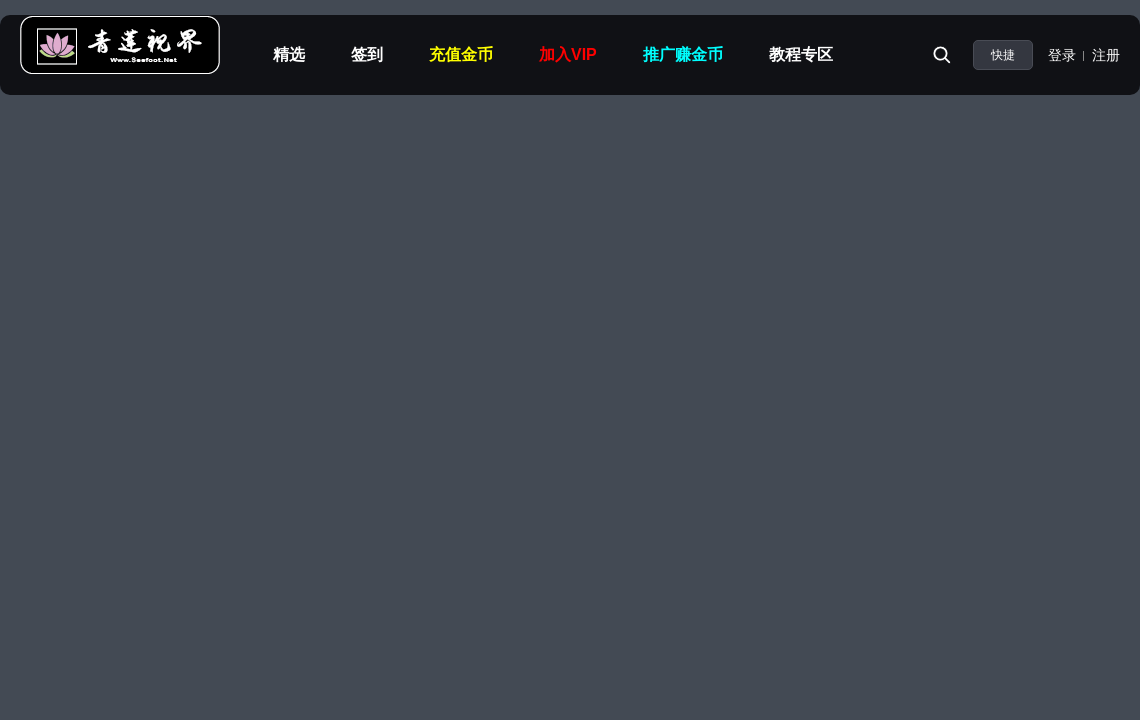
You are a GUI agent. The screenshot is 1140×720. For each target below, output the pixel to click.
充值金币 (461, 54)
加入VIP (568, 54)
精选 (289, 54)
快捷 (1003, 55)
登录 (1062, 55)
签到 (367, 54)
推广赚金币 (683, 54)
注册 (1106, 55)
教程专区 (801, 54)
